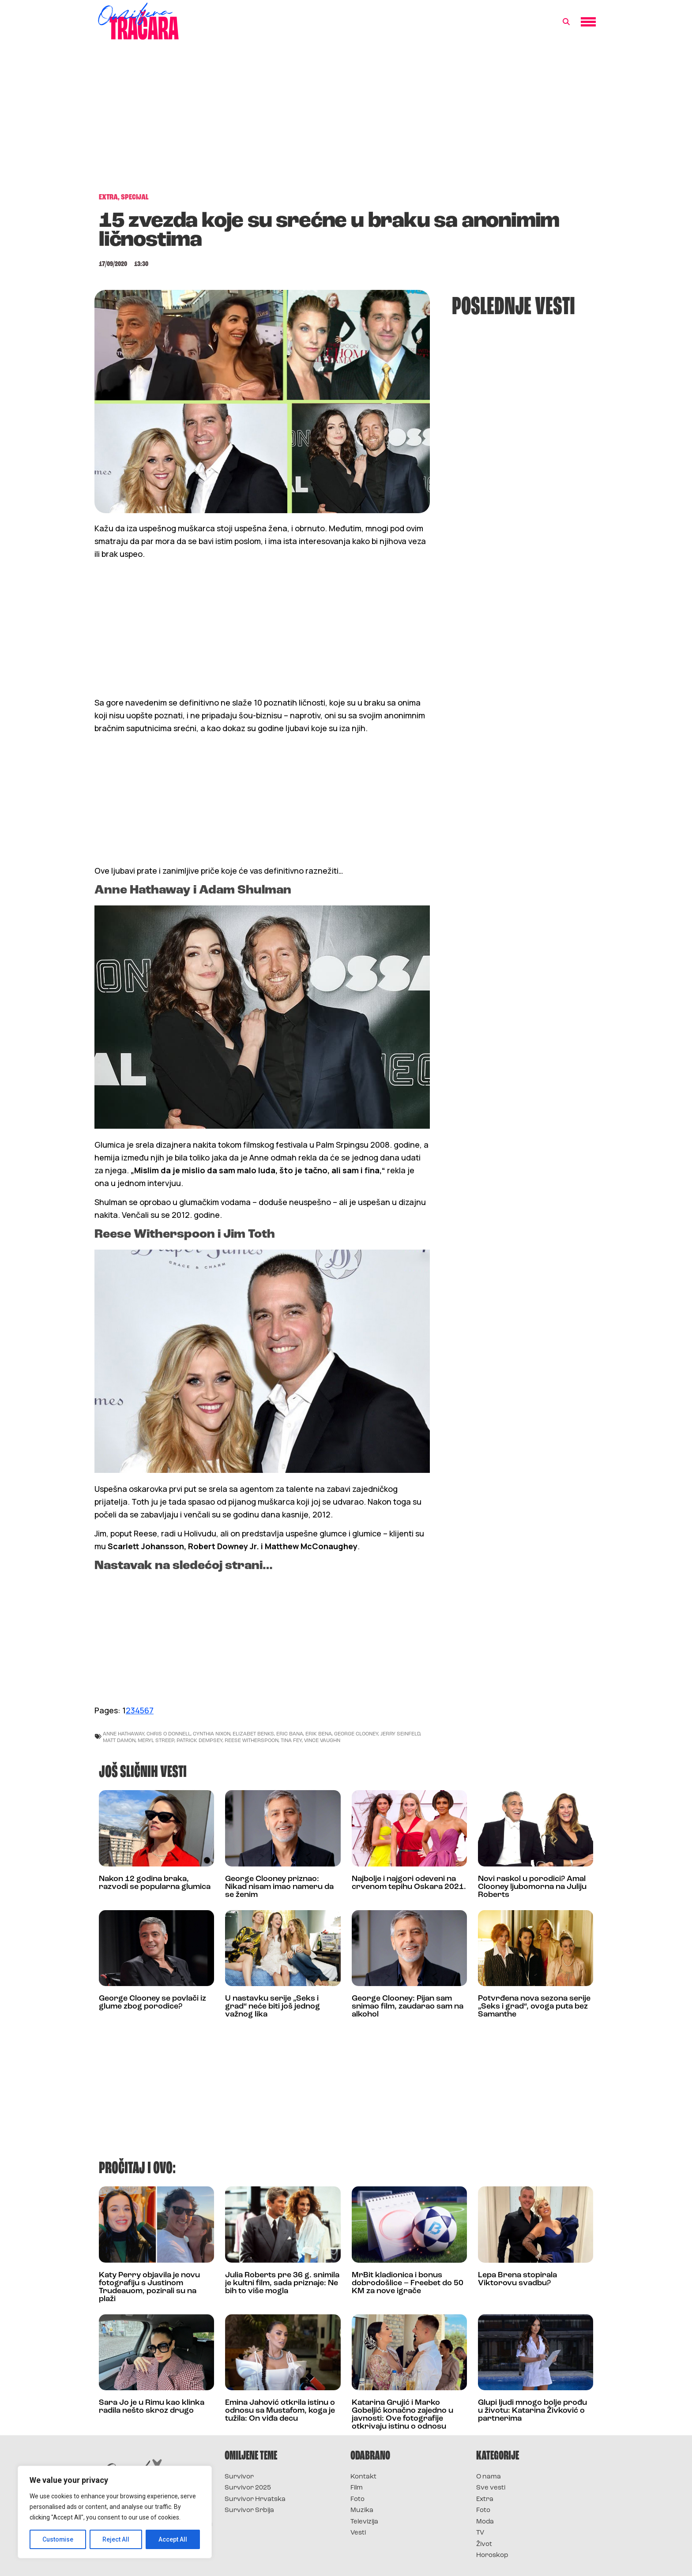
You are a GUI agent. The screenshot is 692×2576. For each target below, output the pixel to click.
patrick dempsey (199, 1740)
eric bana (289, 1733)
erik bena (318, 1733)
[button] (566, 22)
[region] (115, 2512)
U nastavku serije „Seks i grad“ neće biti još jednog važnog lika (272, 2006)
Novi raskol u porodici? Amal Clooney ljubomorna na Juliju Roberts (532, 1887)
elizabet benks (253, 1733)
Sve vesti (490, 2488)
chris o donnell (169, 1733)
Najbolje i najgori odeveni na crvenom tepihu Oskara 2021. (409, 1883)
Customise (58, 2539)
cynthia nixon (211, 1733)
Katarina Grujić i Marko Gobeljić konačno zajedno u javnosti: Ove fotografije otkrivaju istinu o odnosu (402, 2415)
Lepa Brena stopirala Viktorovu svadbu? (517, 2279)
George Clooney (356, 1733)
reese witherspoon (251, 1740)
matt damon (119, 1740)
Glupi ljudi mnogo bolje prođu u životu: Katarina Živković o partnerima (532, 2411)
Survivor (239, 2477)
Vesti (358, 2533)
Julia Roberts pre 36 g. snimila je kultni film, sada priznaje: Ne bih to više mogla (282, 2283)
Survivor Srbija (249, 2510)
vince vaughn (322, 1740)
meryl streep (156, 1740)
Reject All (116, 2539)
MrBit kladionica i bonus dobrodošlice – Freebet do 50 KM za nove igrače (407, 2283)
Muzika (361, 2510)
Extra (484, 2499)
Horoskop (492, 2555)
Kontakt (363, 2477)
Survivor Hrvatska (255, 2499)
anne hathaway (123, 1733)
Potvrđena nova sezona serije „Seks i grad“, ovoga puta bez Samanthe (534, 2006)
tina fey (291, 1740)
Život (484, 2544)
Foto (357, 2499)
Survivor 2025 (248, 2488)
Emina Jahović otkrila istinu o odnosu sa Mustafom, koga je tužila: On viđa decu (280, 2411)
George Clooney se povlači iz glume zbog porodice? (152, 2002)
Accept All (172, 2539)
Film (356, 2488)
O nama (488, 2477)
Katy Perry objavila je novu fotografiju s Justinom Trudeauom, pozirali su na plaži (149, 2287)
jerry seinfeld (400, 1733)
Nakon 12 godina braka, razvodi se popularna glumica (155, 1883)
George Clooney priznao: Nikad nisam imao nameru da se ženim (279, 1887)
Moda (485, 2522)
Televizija (364, 2522)
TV (480, 2533)
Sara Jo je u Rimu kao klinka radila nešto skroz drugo (151, 2407)
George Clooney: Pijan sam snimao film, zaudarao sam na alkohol (407, 2006)
